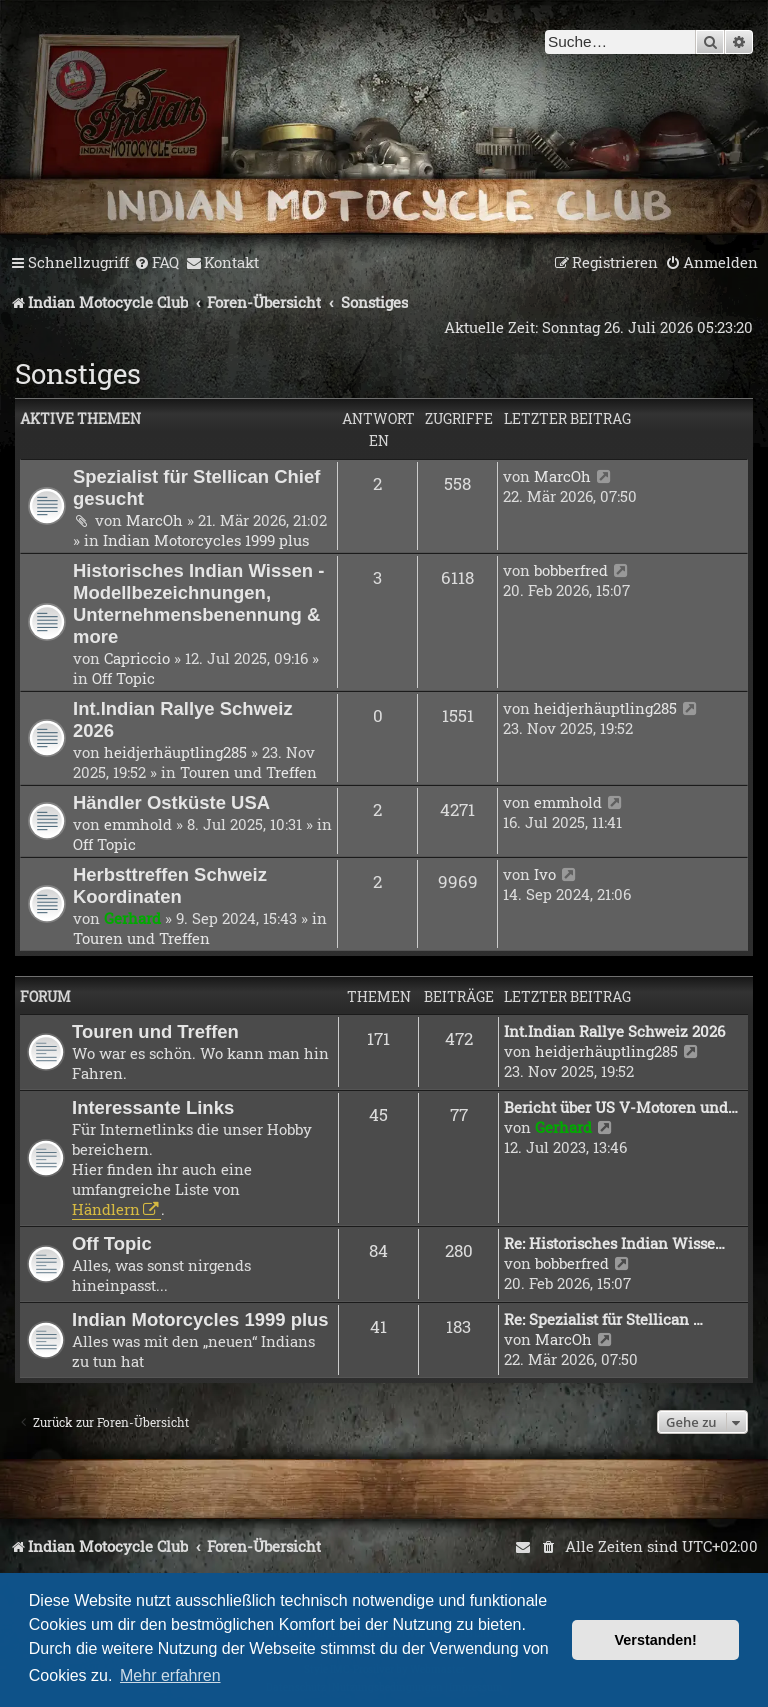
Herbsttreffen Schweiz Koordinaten (170, 885)
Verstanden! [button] (656, 1640)
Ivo (545, 874)
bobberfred (571, 570)
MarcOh (154, 520)
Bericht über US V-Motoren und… (621, 1107)
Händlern (106, 1209)
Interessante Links (153, 1107)
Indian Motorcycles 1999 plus (206, 540)
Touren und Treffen (248, 772)
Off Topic (123, 678)
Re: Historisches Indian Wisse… (614, 1243)
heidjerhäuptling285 (175, 752)
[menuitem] (156, 263)
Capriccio (137, 658)
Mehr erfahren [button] (170, 1675)
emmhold (138, 824)
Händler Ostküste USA (171, 802)
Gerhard (132, 918)
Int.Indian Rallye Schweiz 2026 (614, 1031)
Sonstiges (78, 373)
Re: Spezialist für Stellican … (603, 1319)
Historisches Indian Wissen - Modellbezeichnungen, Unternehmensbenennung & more (198, 603)
